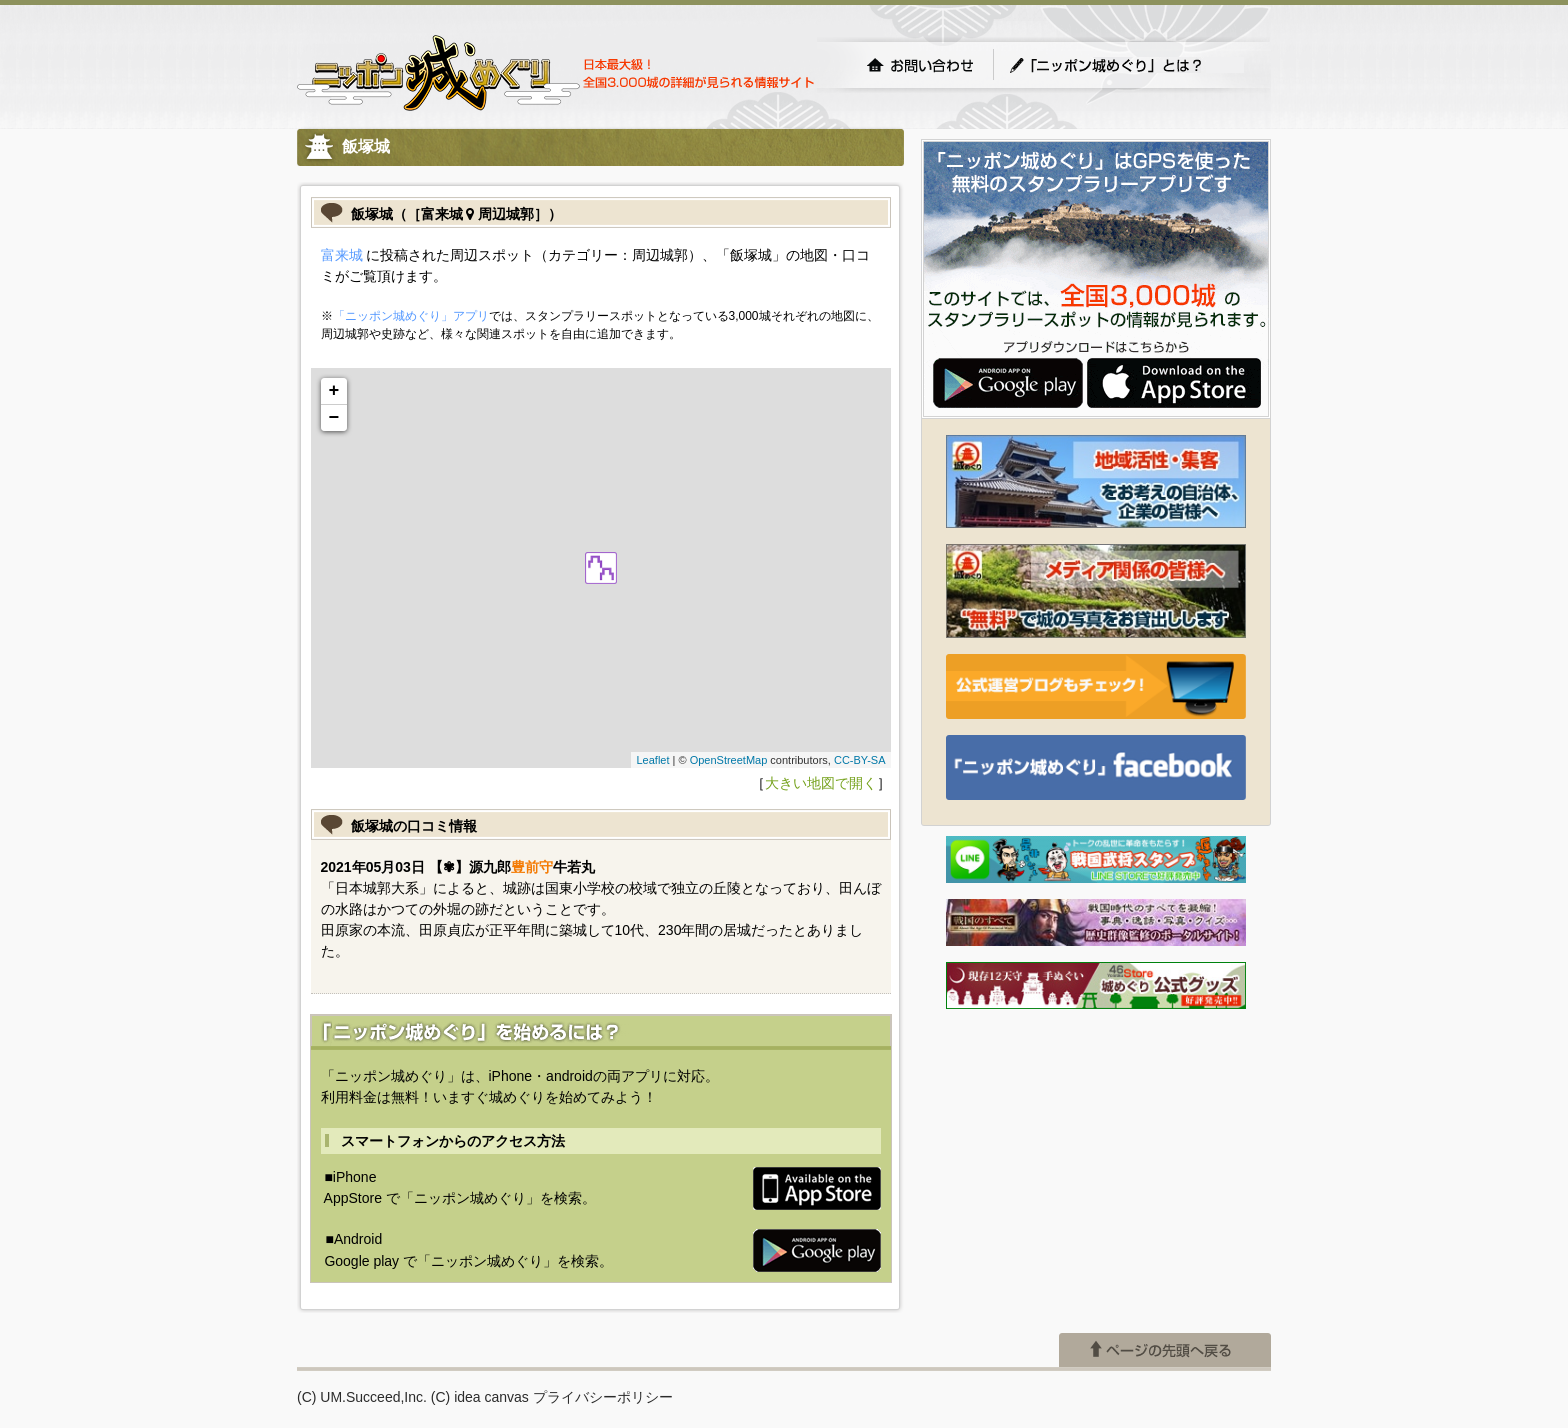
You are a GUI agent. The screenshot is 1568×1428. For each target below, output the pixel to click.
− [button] (334, 418)
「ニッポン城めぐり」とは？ (1126, 65)
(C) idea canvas (480, 1397)
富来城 (342, 255)
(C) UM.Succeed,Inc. (362, 1397)
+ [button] (334, 391)
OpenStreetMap (729, 760)
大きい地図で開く (821, 783)
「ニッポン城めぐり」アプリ (411, 316)
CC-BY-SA (860, 760)
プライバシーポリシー (603, 1397)
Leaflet (652, 760)
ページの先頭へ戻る (1165, 1350)
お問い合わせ (920, 65)
